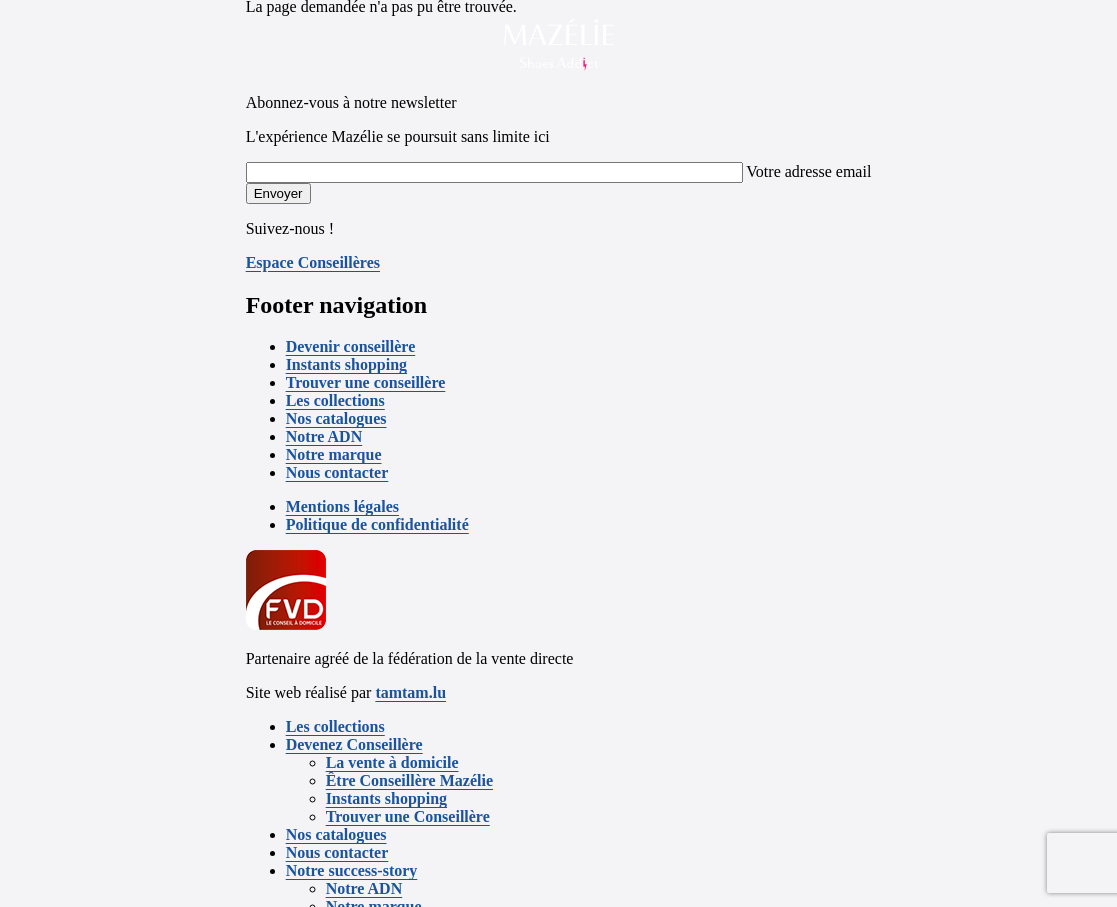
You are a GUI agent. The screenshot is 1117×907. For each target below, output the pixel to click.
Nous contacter (337, 472)
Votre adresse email (808, 171)
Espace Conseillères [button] (313, 262)
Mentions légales (342, 506)
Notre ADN (324, 436)
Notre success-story (352, 870)
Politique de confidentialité (377, 524)
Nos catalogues (336, 418)
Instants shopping (346, 364)
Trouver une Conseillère (408, 816)
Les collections (335, 400)
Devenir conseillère (351, 346)
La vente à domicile (392, 762)
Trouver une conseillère (366, 382)
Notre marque (334, 454)
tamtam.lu (410, 692)
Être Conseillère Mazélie (409, 780)
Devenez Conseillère (354, 744)
